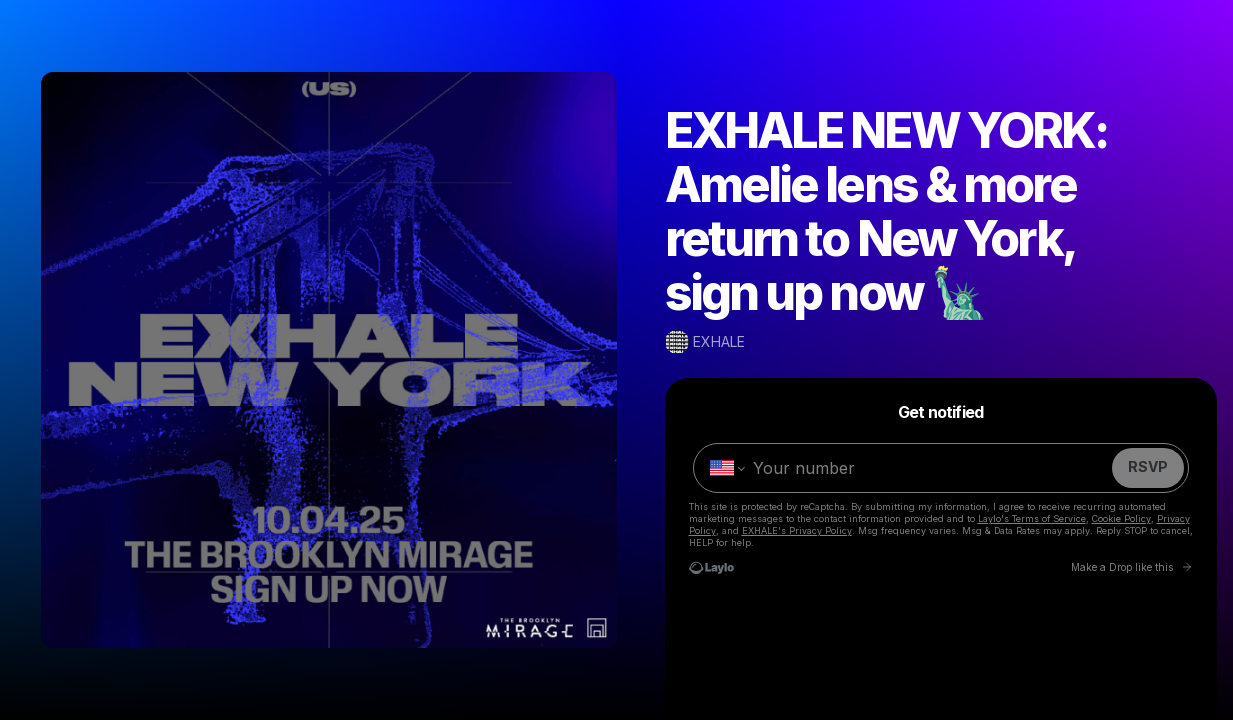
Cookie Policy (1121, 518)
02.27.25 (925, 690)
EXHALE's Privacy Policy (797, 530)
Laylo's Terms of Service (1032, 518)
